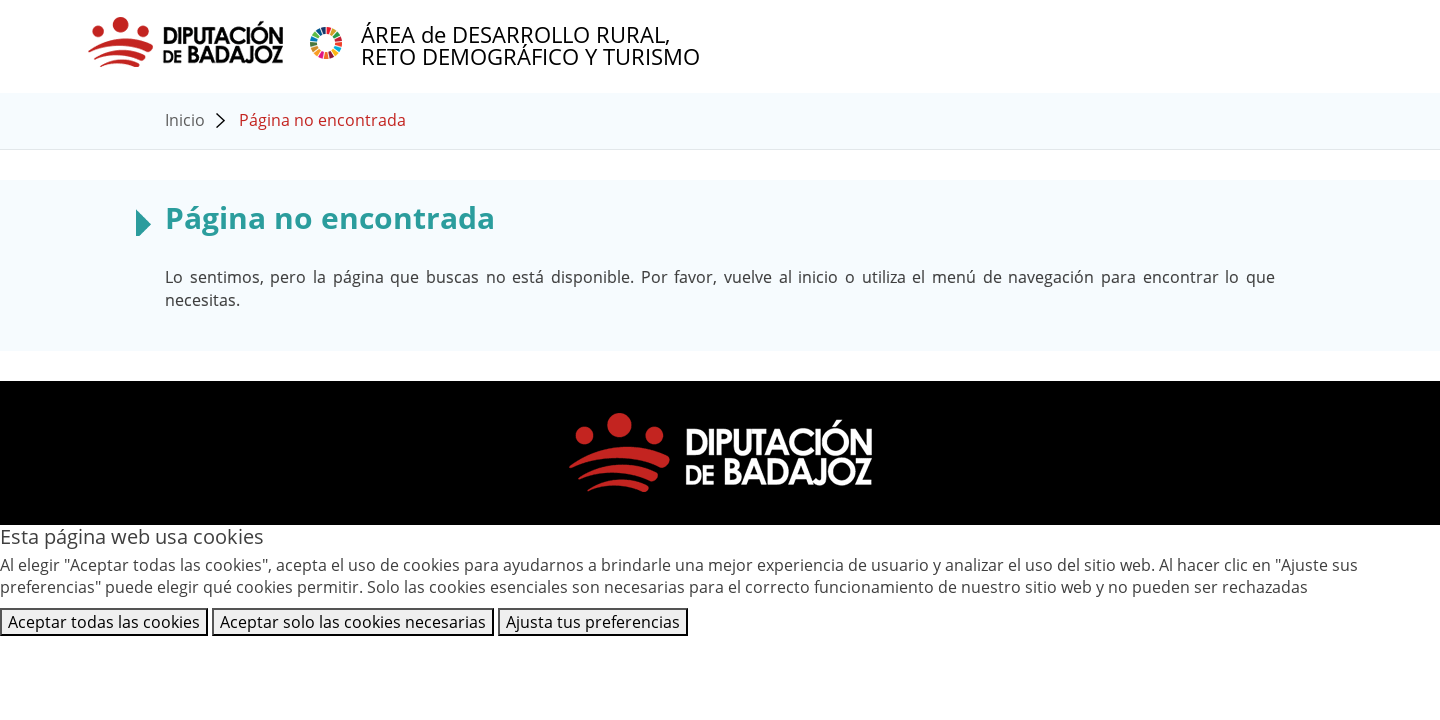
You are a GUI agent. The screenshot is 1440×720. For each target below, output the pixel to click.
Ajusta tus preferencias (593, 622)
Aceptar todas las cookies (104, 622)
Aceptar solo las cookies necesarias (353, 622)
